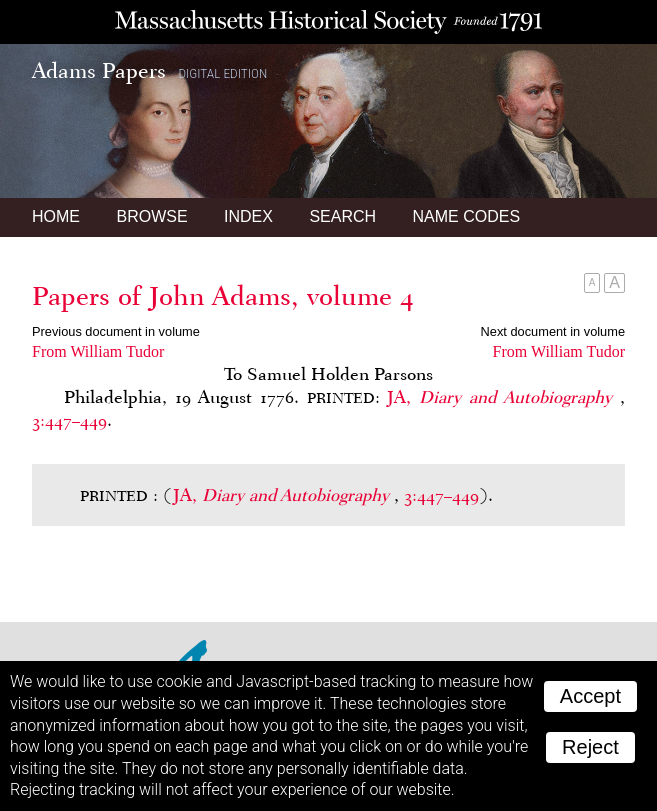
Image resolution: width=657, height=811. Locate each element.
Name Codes (467, 216)
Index (248, 216)
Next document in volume (553, 331)
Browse (151, 216)
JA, (503, 397)
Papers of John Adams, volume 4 (223, 296)
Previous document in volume (116, 331)
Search (342, 216)
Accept (590, 696)
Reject (590, 747)
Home (56, 216)
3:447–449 (69, 420)
